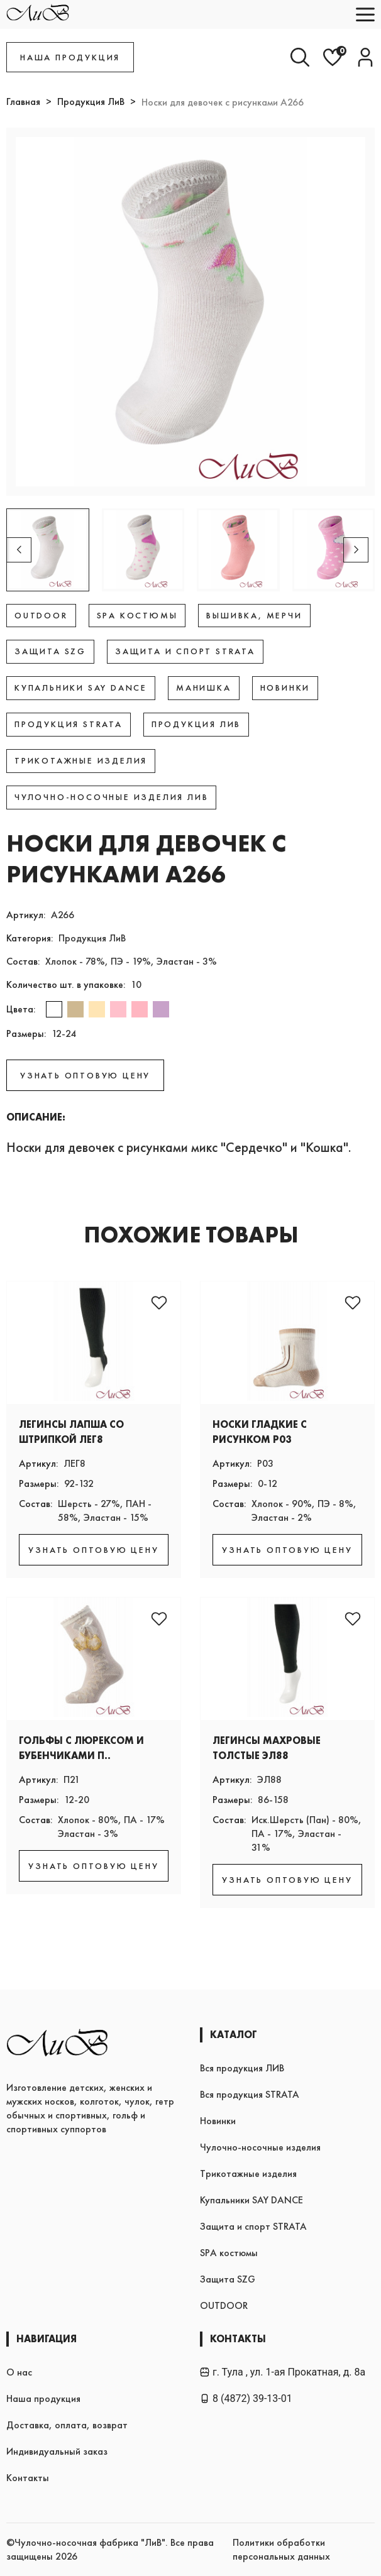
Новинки (218, 2120)
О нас (19, 2372)
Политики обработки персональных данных (281, 2549)
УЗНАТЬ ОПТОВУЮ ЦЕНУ (85, 1075)
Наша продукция (43, 2398)
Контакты (27, 2477)
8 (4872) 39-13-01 (246, 2398)
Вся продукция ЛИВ (242, 2068)
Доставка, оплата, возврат (67, 2424)
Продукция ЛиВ (90, 101)
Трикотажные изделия (248, 2173)
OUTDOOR (224, 2305)
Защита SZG (227, 2279)
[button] (355, 549)
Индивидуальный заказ (57, 2451)
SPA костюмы (229, 2252)
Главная (23, 101)
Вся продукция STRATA (249, 2094)
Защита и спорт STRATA (253, 2226)
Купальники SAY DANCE (251, 2199)
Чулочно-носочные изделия (260, 2147)
